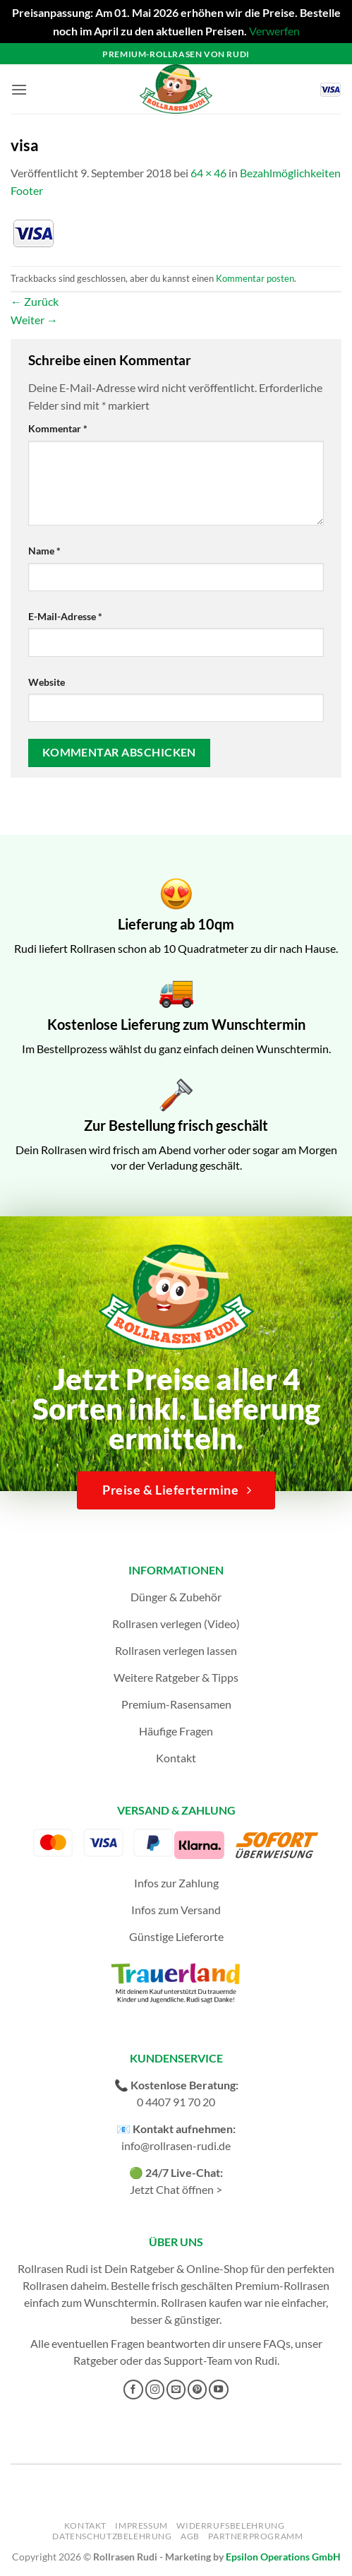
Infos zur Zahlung (176, 1882)
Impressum (141, 2525)
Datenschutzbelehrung (111, 2536)
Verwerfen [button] (274, 30)
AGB (190, 2536)
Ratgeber (95, 2360)
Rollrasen (45, 2285)
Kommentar (57, 428)
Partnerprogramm (255, 2536)
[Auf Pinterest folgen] (197, 2389)
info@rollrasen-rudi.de (176, 2145)
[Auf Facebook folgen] (133, 2389)
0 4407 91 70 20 (176, 2101)
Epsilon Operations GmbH (283, 2557)
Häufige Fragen (176, 1731)
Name (44, 551)
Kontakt (176, 1757)
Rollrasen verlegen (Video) (176, 1623)
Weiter (34, 319)
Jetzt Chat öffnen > (176, 2189)
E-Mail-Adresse (65, 616)
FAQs (277, 2343)
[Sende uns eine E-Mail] (176, 2389)
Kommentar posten (255, 278)
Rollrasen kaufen (201, 2302)
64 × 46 (208, 172)
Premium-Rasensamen (176, 1704)
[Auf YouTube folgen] (219, 2389)
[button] (19, 89)
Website (46, 682)
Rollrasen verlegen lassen (176, 1650)
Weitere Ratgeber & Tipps (176, 1677)
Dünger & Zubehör (176, 1596)
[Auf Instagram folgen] (155, 2389)
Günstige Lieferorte (176, 1936)
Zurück (35, 301)
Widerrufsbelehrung (230, 2525)
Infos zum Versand (176, 1909)
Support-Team (198, 2360)
